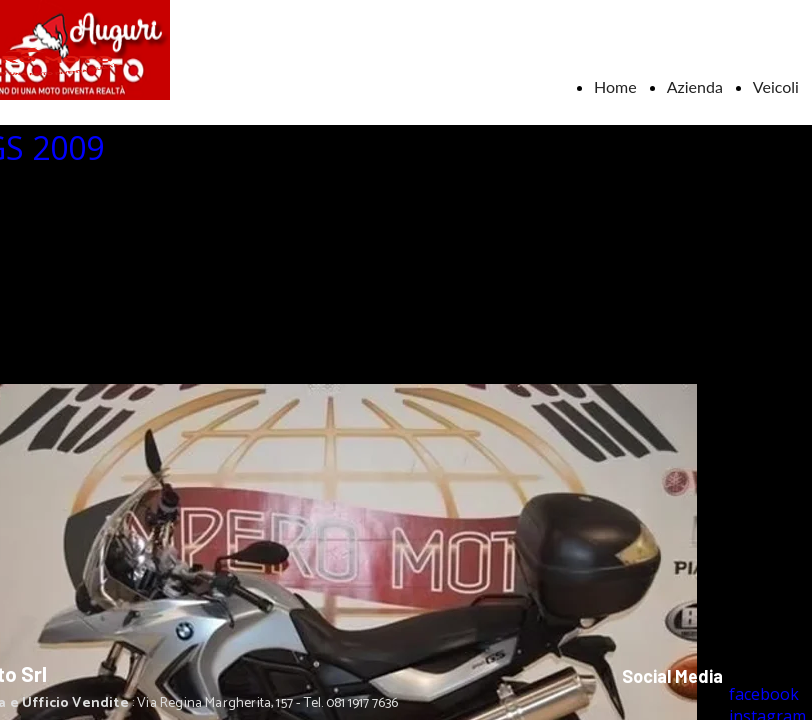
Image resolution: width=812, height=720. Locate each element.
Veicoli (776, 86)
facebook (764, 694)
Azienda (695, 86)
